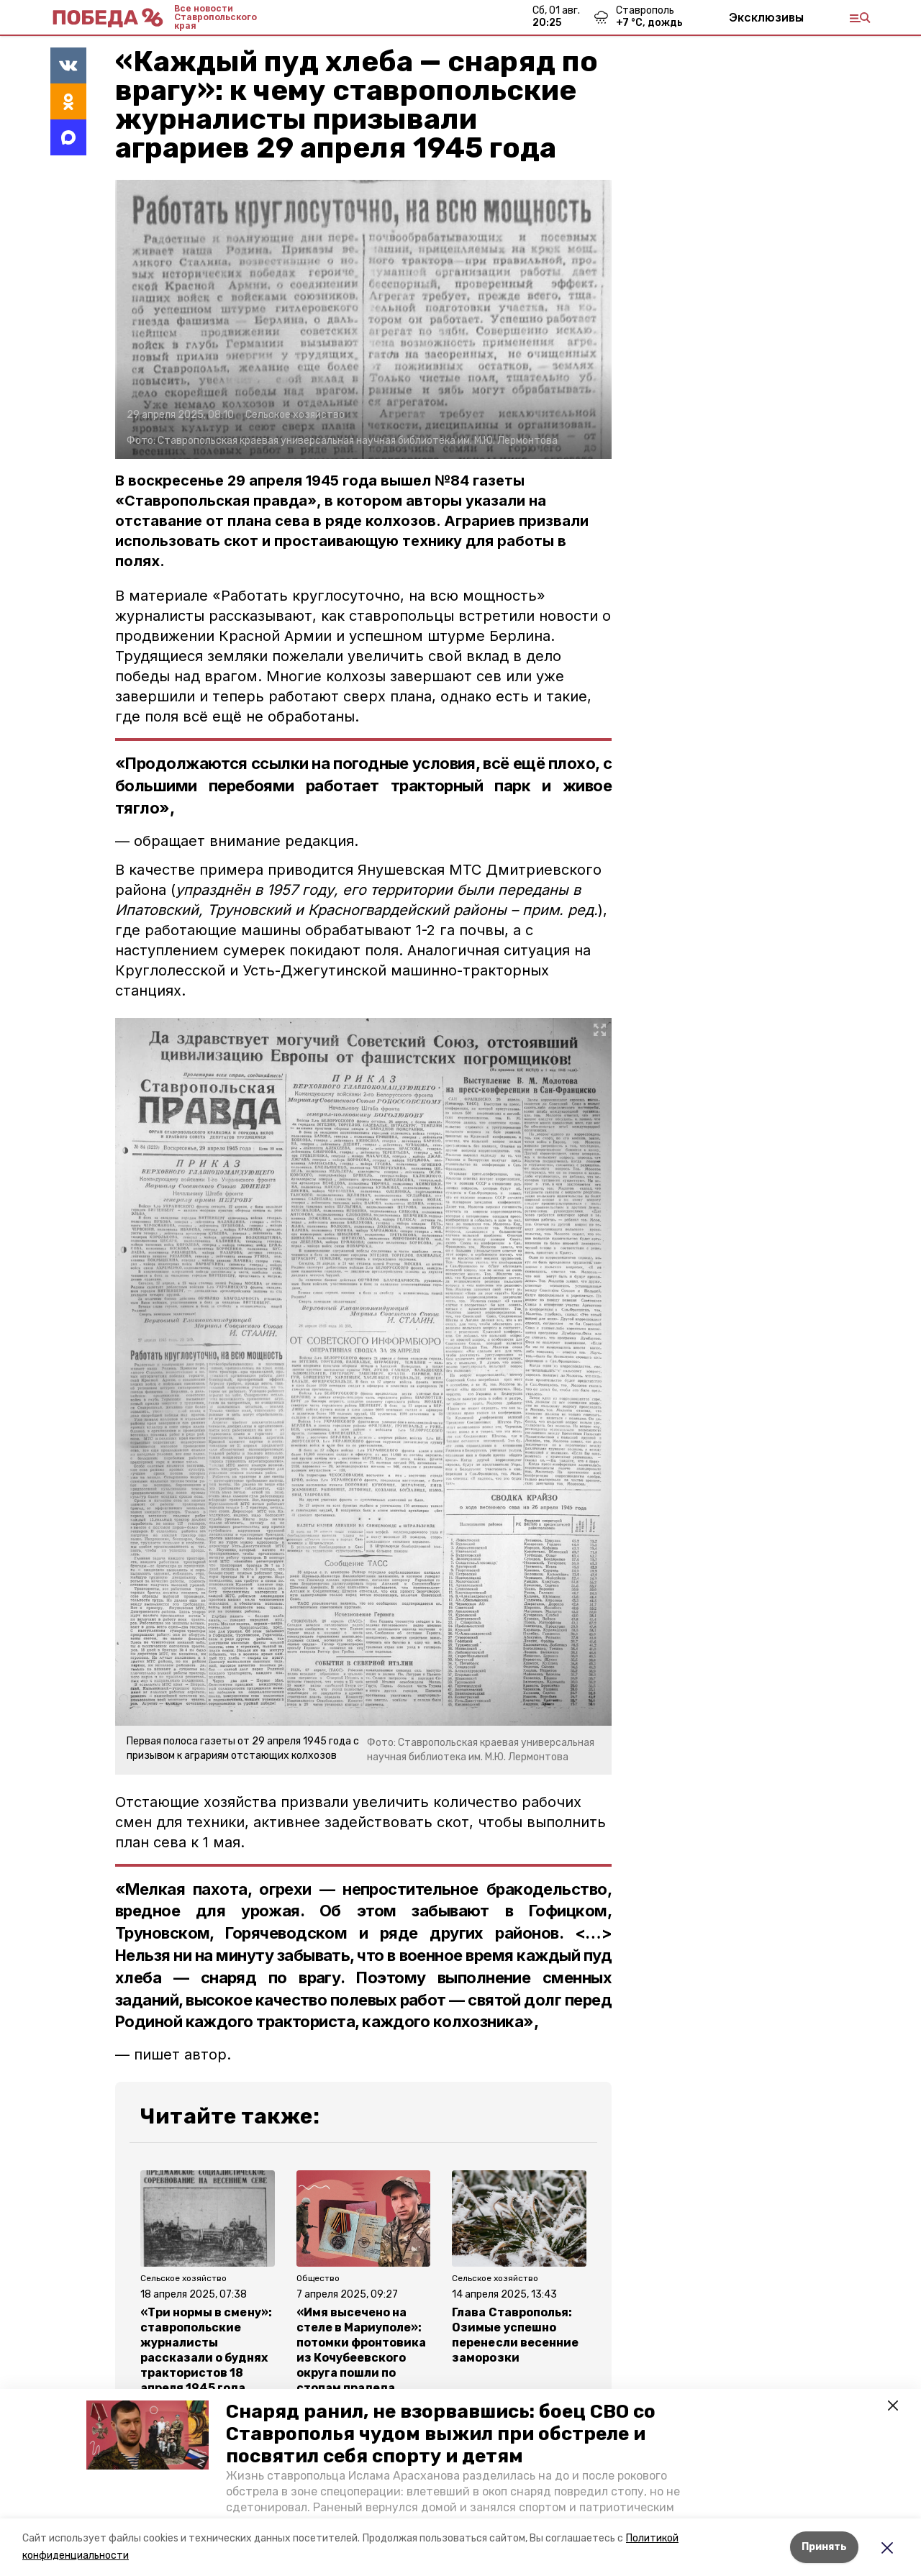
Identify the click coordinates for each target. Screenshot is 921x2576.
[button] (147, 2435)
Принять (824, 2547)
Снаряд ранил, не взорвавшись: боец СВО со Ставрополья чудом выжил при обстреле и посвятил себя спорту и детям (440, 2433)
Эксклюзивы (766, 17)
